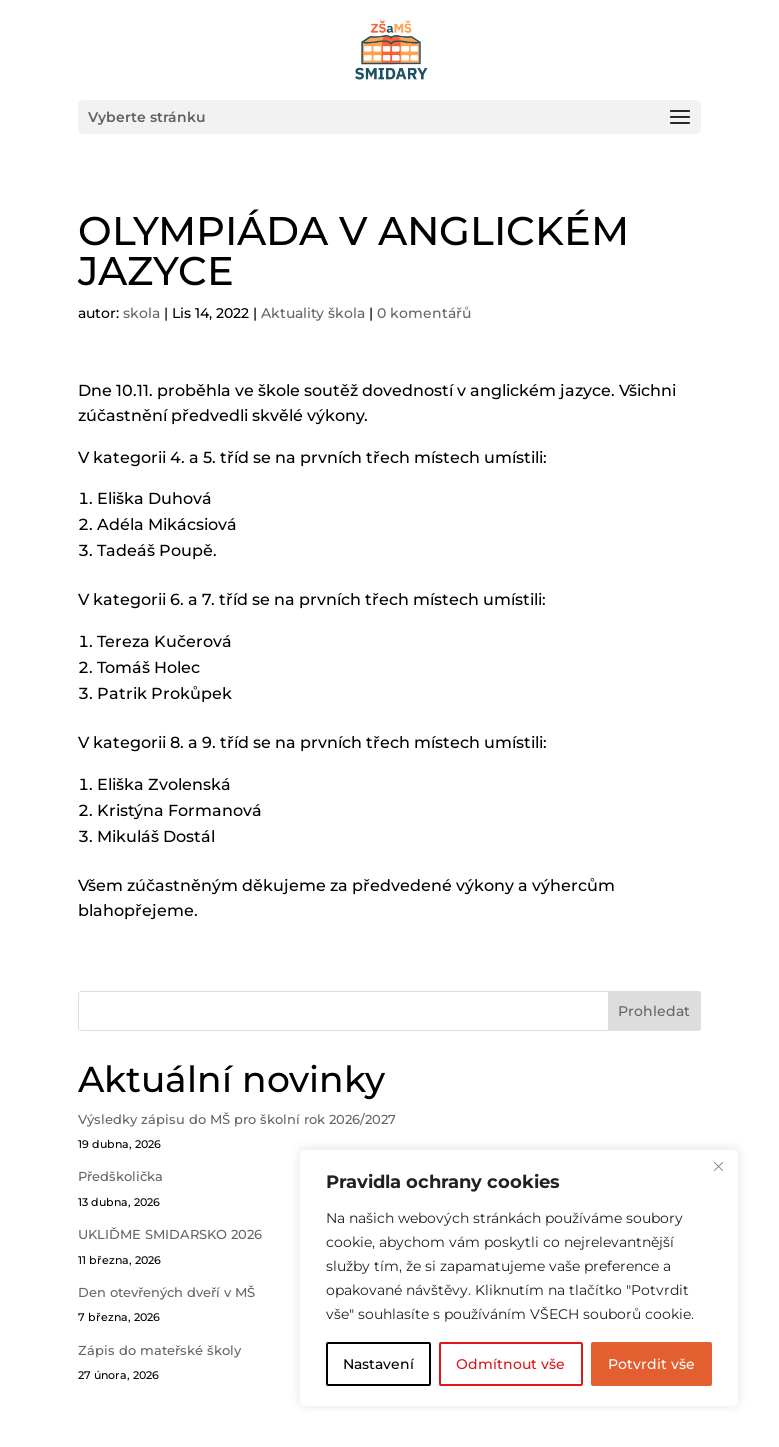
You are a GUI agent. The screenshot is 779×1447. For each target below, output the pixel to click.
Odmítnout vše (510, 1364)
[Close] (718, 1166)
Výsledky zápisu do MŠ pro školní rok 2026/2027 (237, 1119)
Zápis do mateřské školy (159, 1350)
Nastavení (378, 1364)
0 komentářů (424, 313)
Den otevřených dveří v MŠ (166, 1292)
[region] (519, 1278)
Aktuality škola (313, 313)
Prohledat (654, 1011)
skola (141, 313)
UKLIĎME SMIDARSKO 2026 (170, 1234)
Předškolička (120, 1176)
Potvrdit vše (651, 1364)
